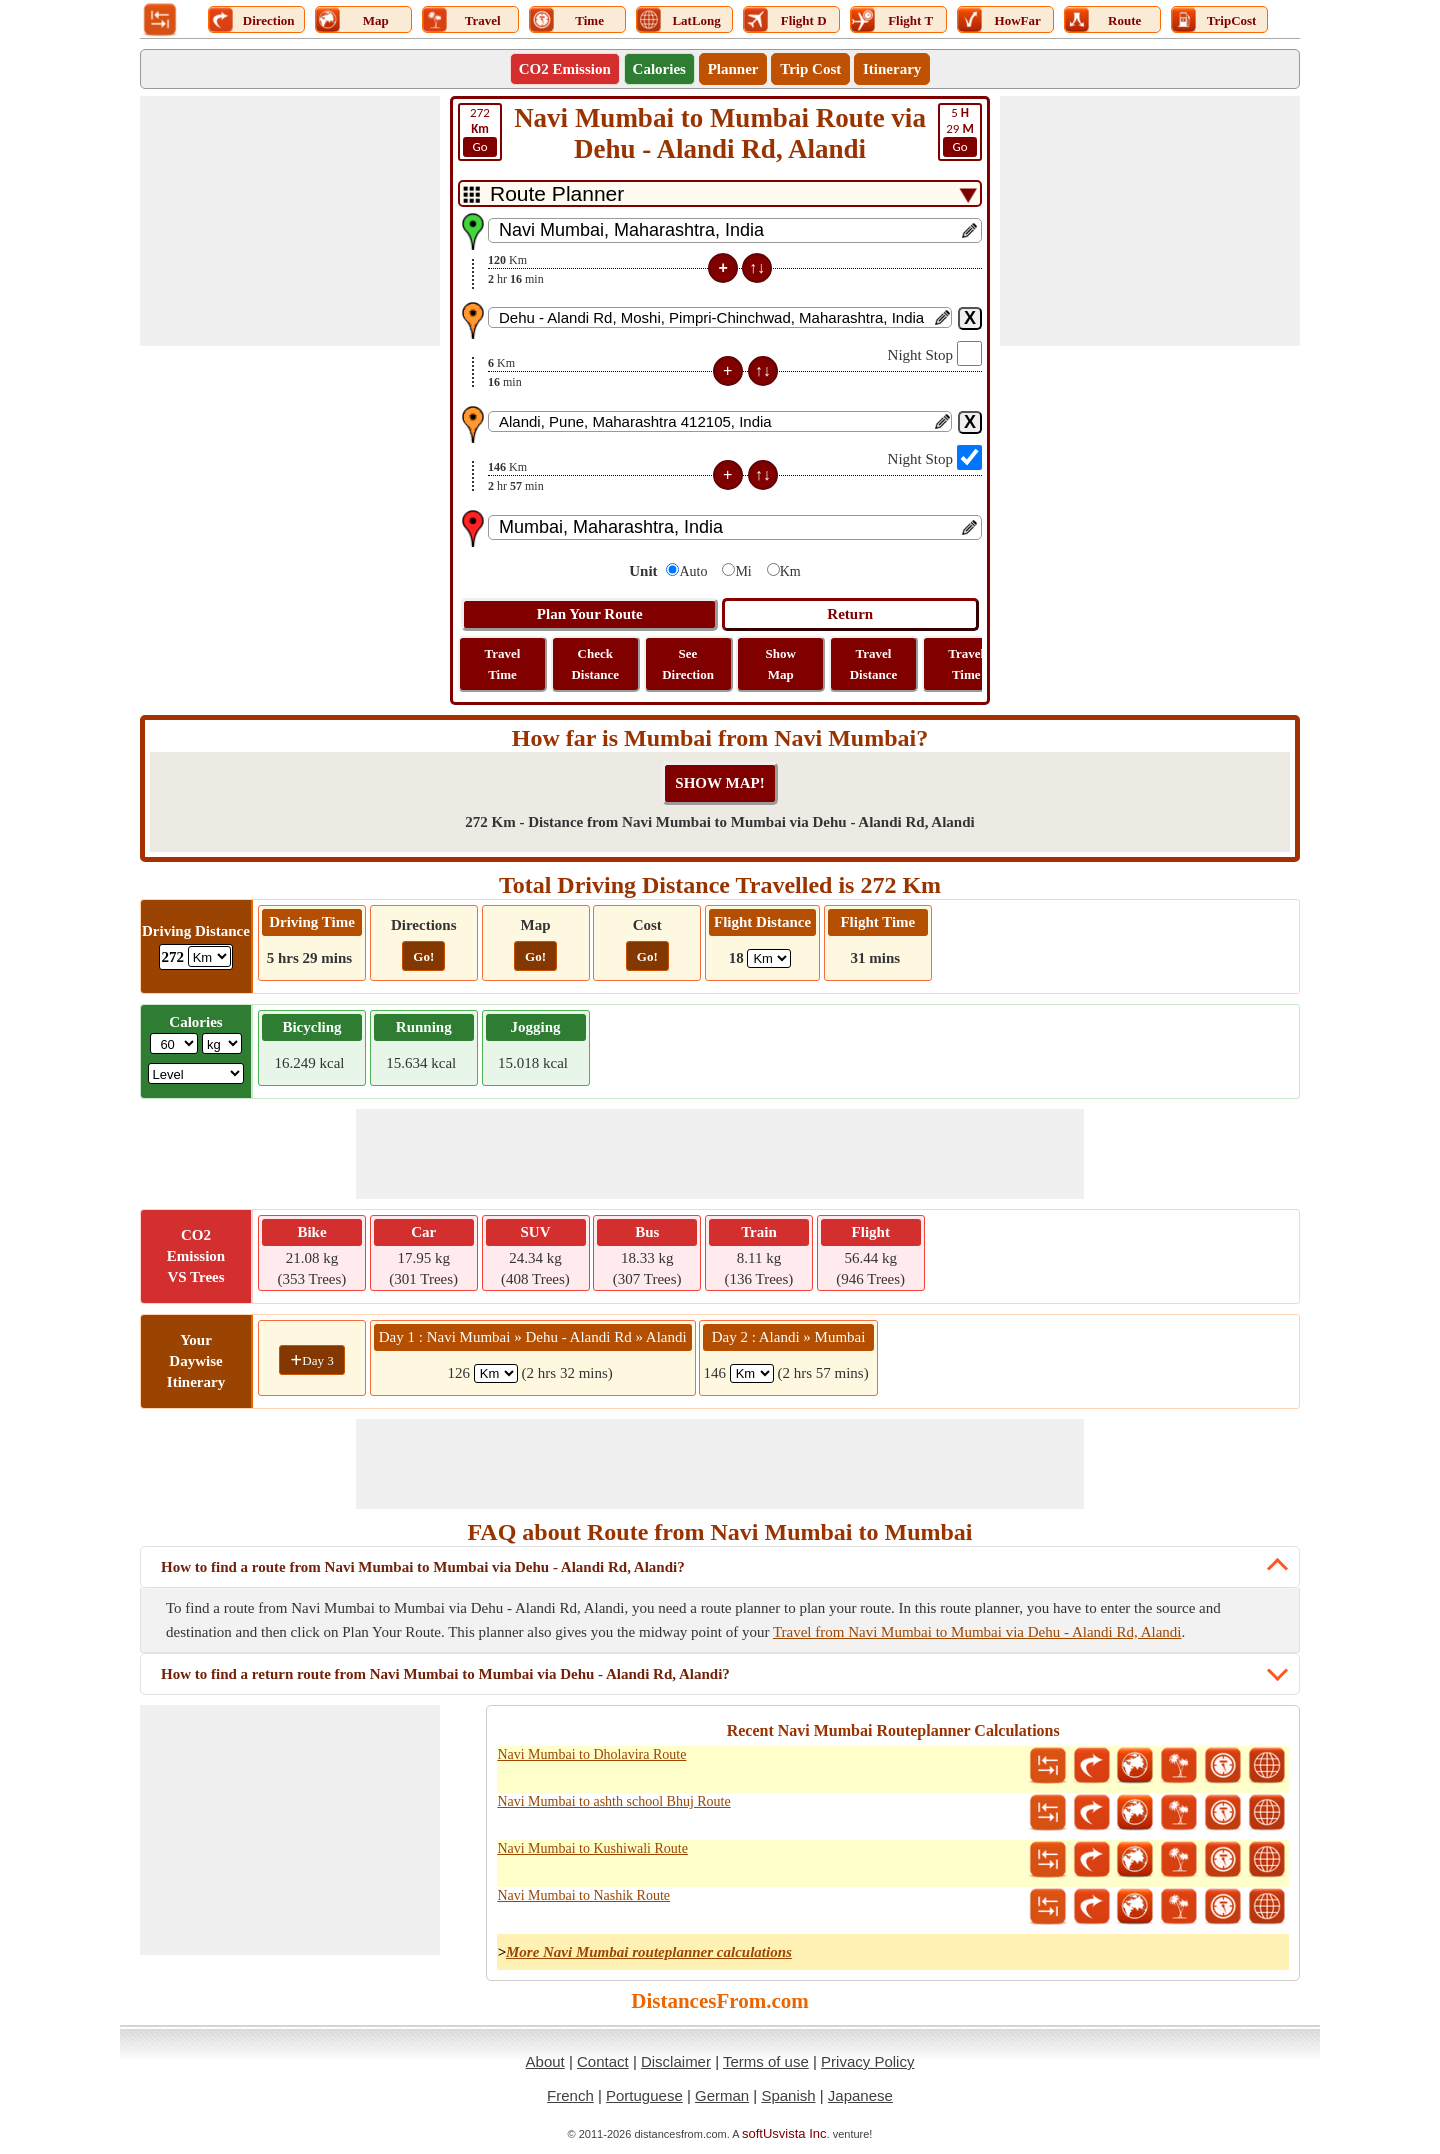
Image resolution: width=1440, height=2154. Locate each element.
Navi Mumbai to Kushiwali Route (592, 1848)
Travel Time (503, 664)
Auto (693, 571)
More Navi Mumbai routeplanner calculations (649, 1952)
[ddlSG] (196, 1073)
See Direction (688, 664)
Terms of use (766, 2061)
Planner (733, 69)
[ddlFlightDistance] (769, 958)
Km (790, 571)
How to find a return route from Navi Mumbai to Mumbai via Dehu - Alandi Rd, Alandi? (445, 1674)
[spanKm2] (752, 1373)
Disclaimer (676, 2061)
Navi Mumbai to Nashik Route (583, 1895)
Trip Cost (810, 69)
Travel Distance (874, 664)
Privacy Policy (867, 2061)
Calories (659, 69)
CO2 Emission (565, 69)
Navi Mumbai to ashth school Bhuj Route (613, 1801)
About (545, 2061)
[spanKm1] (496, 1373)
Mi (743, 571)
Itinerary (892, 69)
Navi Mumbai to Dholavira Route (591, 1754)
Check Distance (595, 664)
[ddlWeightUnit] (222, 1043)
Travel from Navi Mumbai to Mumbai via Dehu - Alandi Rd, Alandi (977, 1632)
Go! (423, 956)
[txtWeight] (174, 1043)
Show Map (781, 664)
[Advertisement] (290, 221)
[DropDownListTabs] (720, 193)
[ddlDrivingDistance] (209, 956)
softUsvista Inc (784, 2133)
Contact (603, 2061)
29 (960, 131)
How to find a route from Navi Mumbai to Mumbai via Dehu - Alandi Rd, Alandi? (423, 1567)
